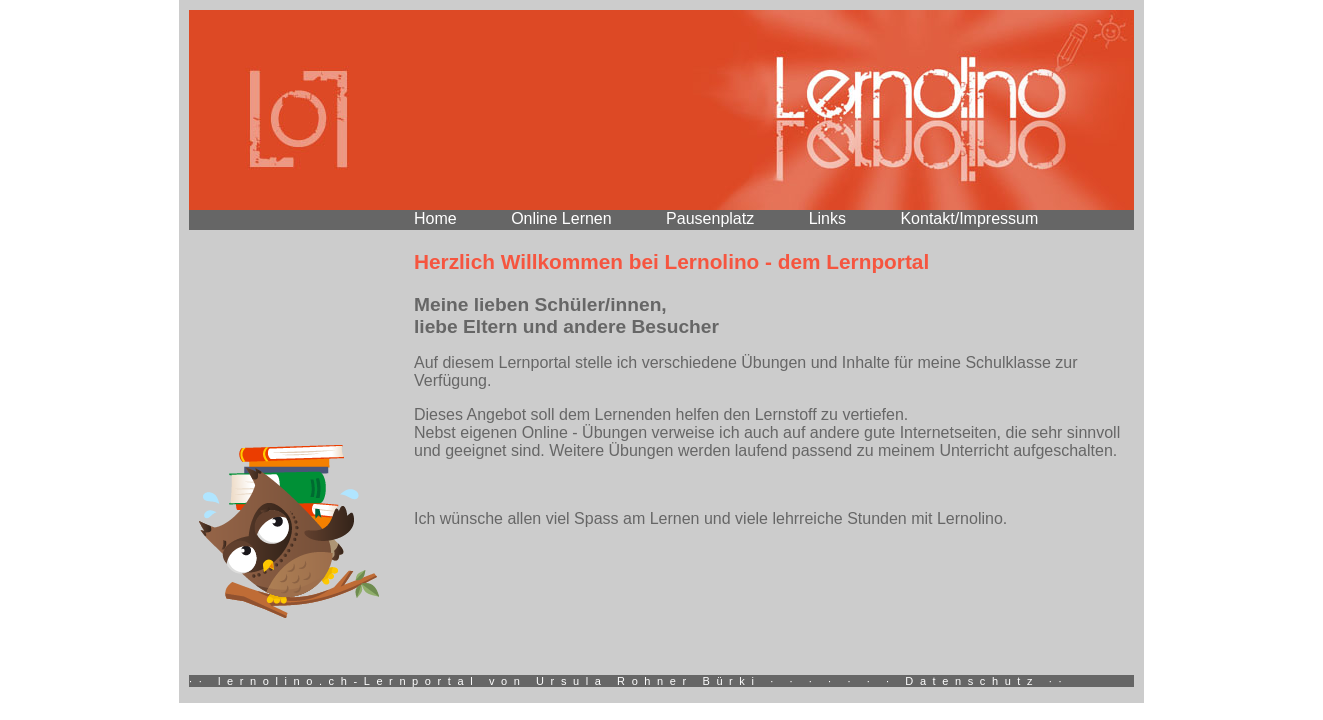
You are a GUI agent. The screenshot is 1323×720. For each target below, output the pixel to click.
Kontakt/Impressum (969, 218)
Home (435, 218)
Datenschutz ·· (986, 681)
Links (827, 218)
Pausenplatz (710, 218)
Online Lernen (561, 218)
